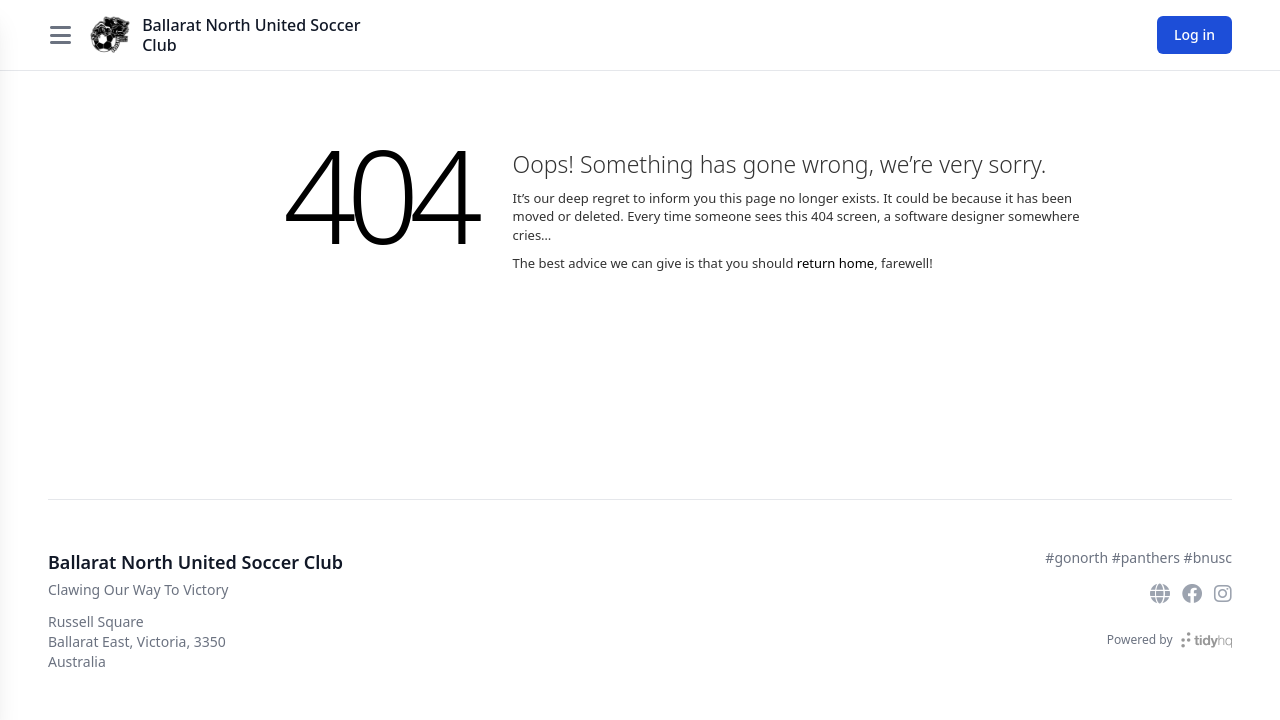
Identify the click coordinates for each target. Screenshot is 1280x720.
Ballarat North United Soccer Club (251, 35)
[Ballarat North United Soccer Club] (110, 35)
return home (835, 263)
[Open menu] (60, 35)
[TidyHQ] (1206, 640)
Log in (1194, 34)
